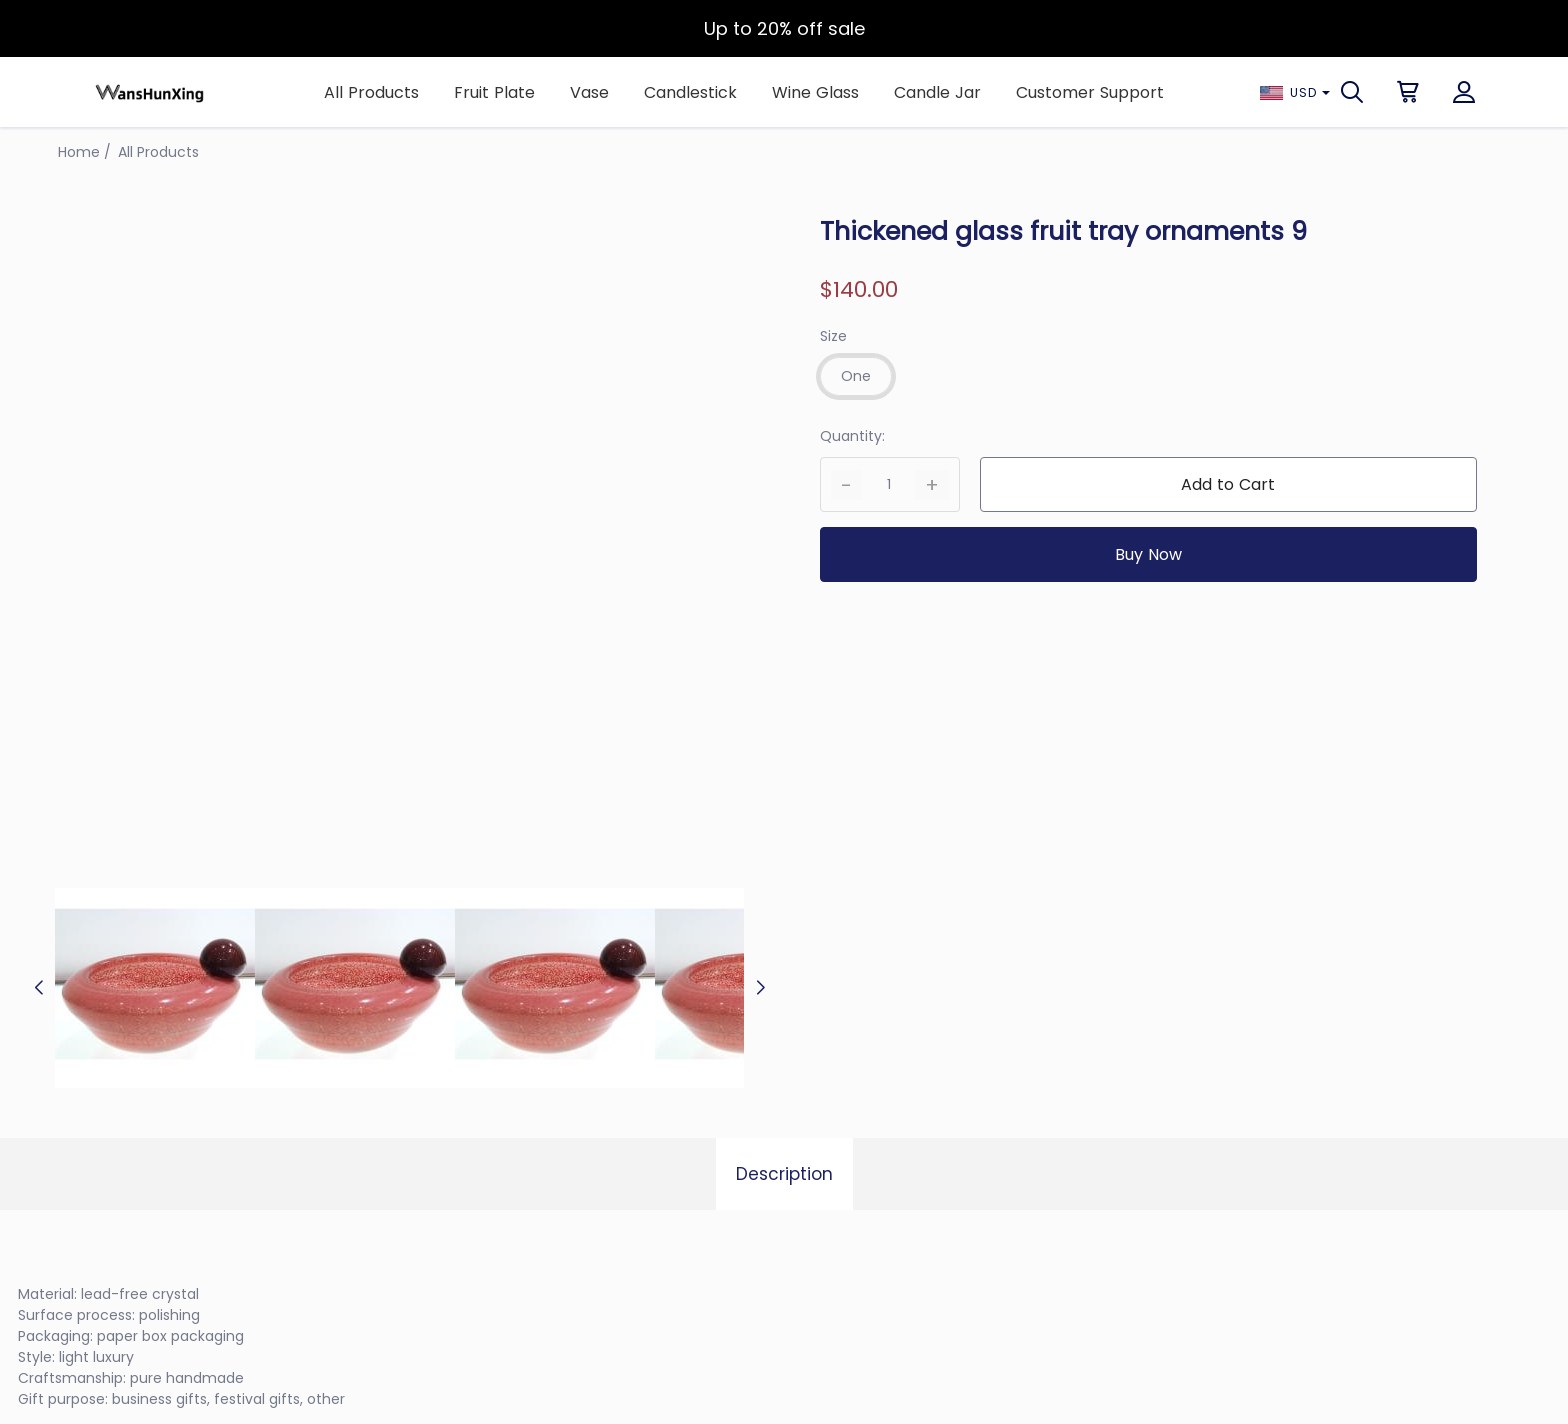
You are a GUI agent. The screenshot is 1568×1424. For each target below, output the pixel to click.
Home (79, 152)
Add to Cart (1228, 484)
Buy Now (1148, 554)
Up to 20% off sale (784, 28)
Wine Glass (815, 92)
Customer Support (1090, 92)
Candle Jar (937, 92)
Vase (589, 92)
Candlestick (690, 92)
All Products (371, 92)
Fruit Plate (494, 92)
